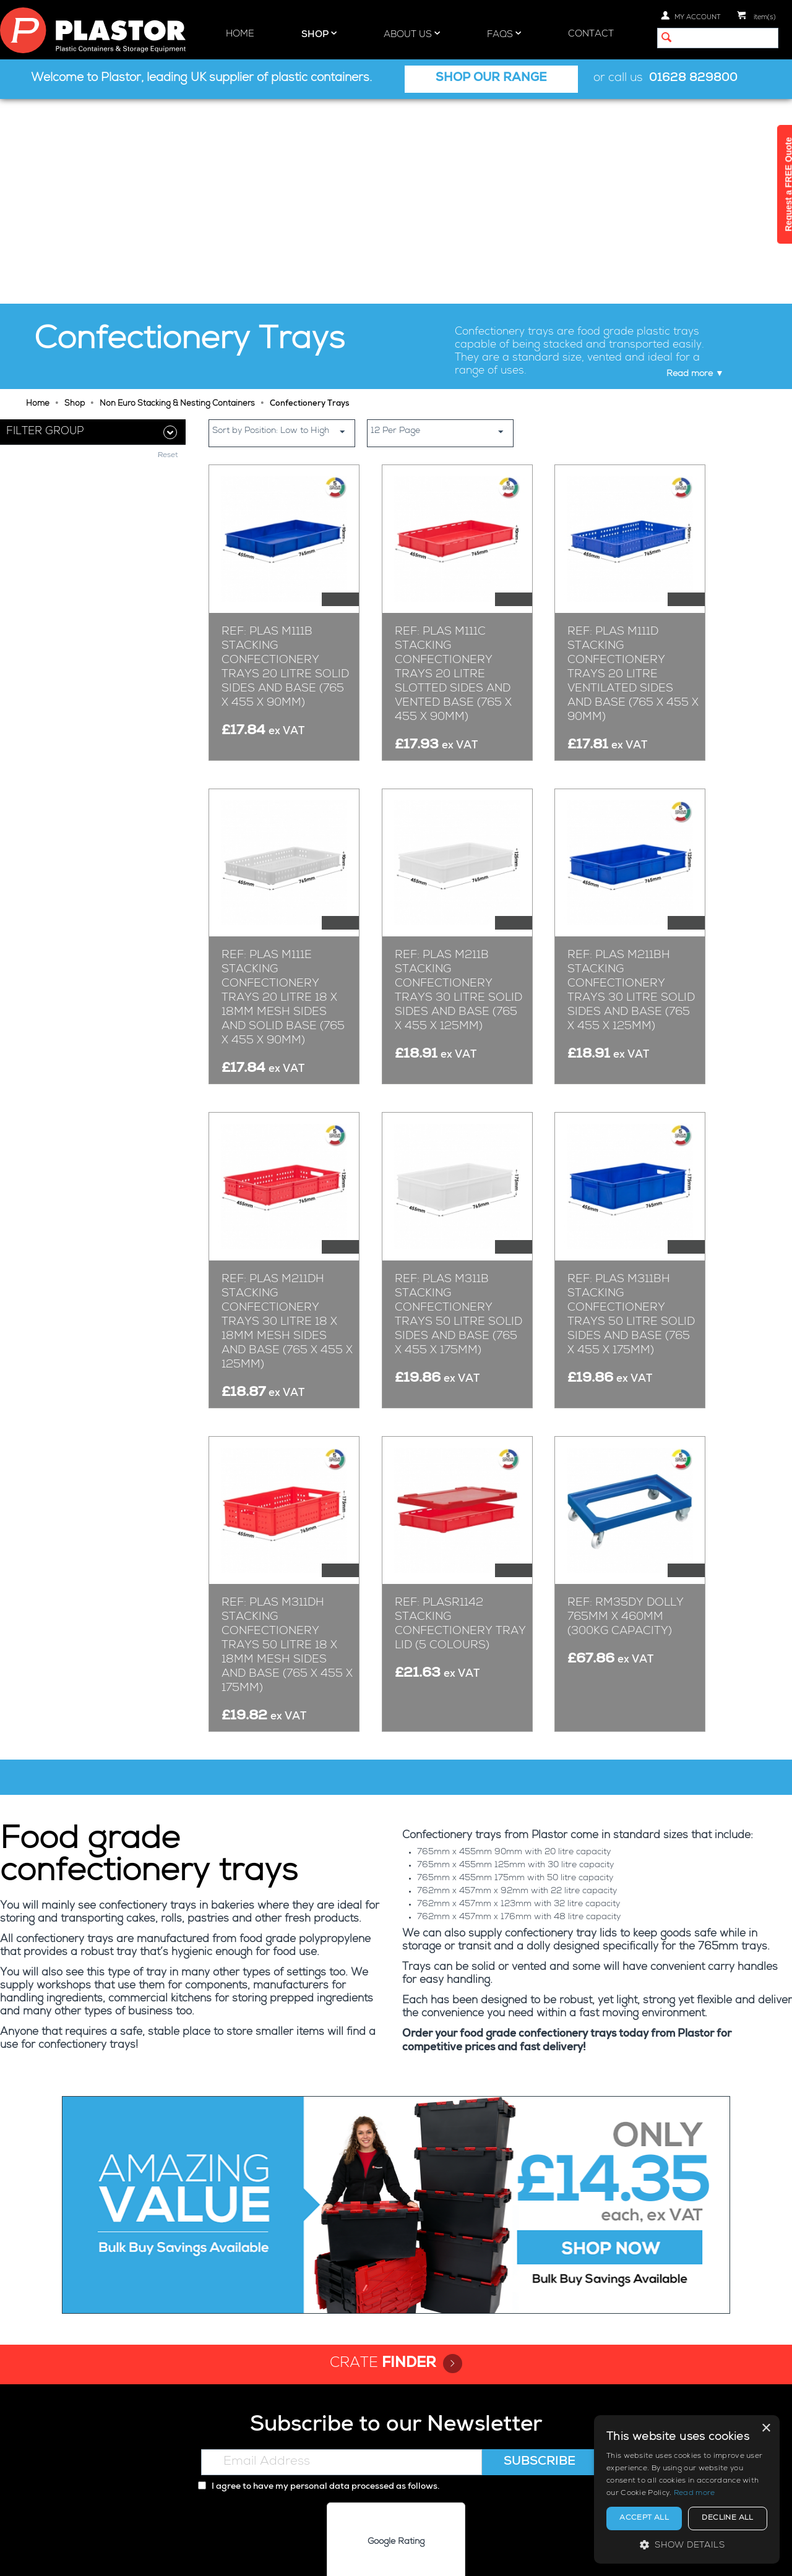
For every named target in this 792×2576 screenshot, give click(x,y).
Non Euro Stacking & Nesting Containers (177, 199)
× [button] (765, 2428)
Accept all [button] (644, 2518)
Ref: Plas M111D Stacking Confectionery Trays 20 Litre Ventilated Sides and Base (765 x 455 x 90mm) (633, 470)
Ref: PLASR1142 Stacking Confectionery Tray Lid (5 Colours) (460, 1420)
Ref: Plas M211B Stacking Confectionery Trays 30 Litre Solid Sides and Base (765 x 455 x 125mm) (458, 787)
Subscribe (539, 2258)
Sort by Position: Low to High (283, 226)
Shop (319, 34)
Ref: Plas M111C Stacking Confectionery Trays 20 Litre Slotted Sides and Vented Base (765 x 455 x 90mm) (453, 470)
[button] (686, 2544)
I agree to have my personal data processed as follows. (318, 2283)
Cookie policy (401, 2556)
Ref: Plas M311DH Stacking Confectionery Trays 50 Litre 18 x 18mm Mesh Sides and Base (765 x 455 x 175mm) (287, 1441)
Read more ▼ (695, 169)
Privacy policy (333, 2556)
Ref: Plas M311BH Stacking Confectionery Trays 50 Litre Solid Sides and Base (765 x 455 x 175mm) (631, 1110)
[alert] (687, 2489)
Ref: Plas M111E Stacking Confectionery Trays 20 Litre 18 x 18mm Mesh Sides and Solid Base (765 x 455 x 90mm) (283, 794)
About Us (412, 34)
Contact (591, 34)
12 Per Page (442, 226)
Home (240, 34)
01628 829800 (693, 79)
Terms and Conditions (489, 2556)
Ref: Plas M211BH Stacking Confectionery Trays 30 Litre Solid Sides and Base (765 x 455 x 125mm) (631, 787)
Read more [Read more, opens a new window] (694, 2493)
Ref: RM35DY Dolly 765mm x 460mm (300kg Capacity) (625, 1413)
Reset (168, 475)
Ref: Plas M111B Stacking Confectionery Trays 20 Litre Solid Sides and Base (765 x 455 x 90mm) (285, 463)
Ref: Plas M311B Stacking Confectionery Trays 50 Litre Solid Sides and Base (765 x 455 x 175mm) (458, 1110)
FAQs (504, 34)
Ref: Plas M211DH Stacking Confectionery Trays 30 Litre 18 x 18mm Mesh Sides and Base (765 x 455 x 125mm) (287, 1117)
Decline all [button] (727, 2518)
